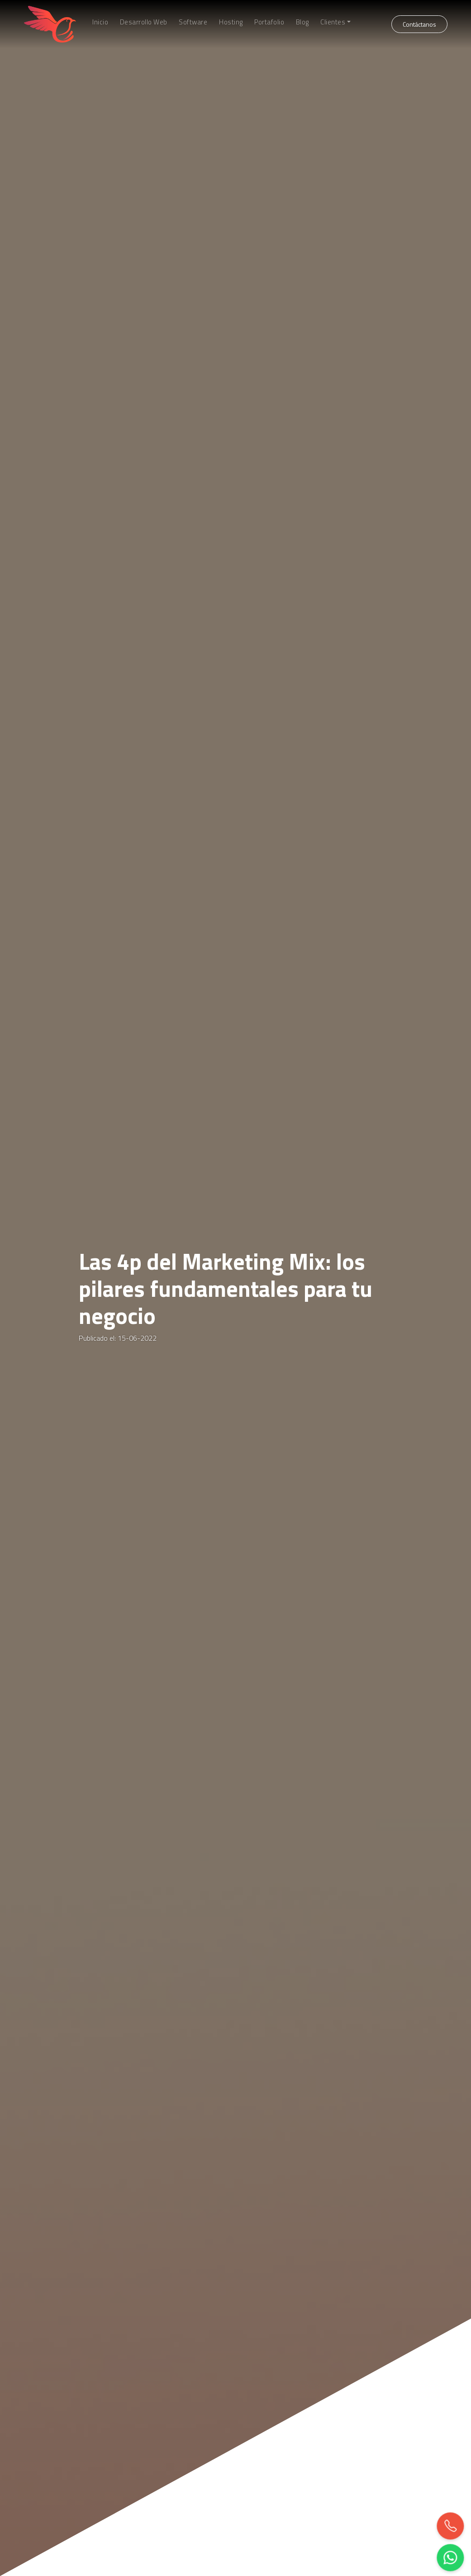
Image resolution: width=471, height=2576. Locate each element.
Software (193, 22)
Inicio (100, 22)
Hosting (231, 22)
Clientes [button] (332, 22)
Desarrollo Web (143, 22)
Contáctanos (419, 24)
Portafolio (269, 22)
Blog (302, 22)
